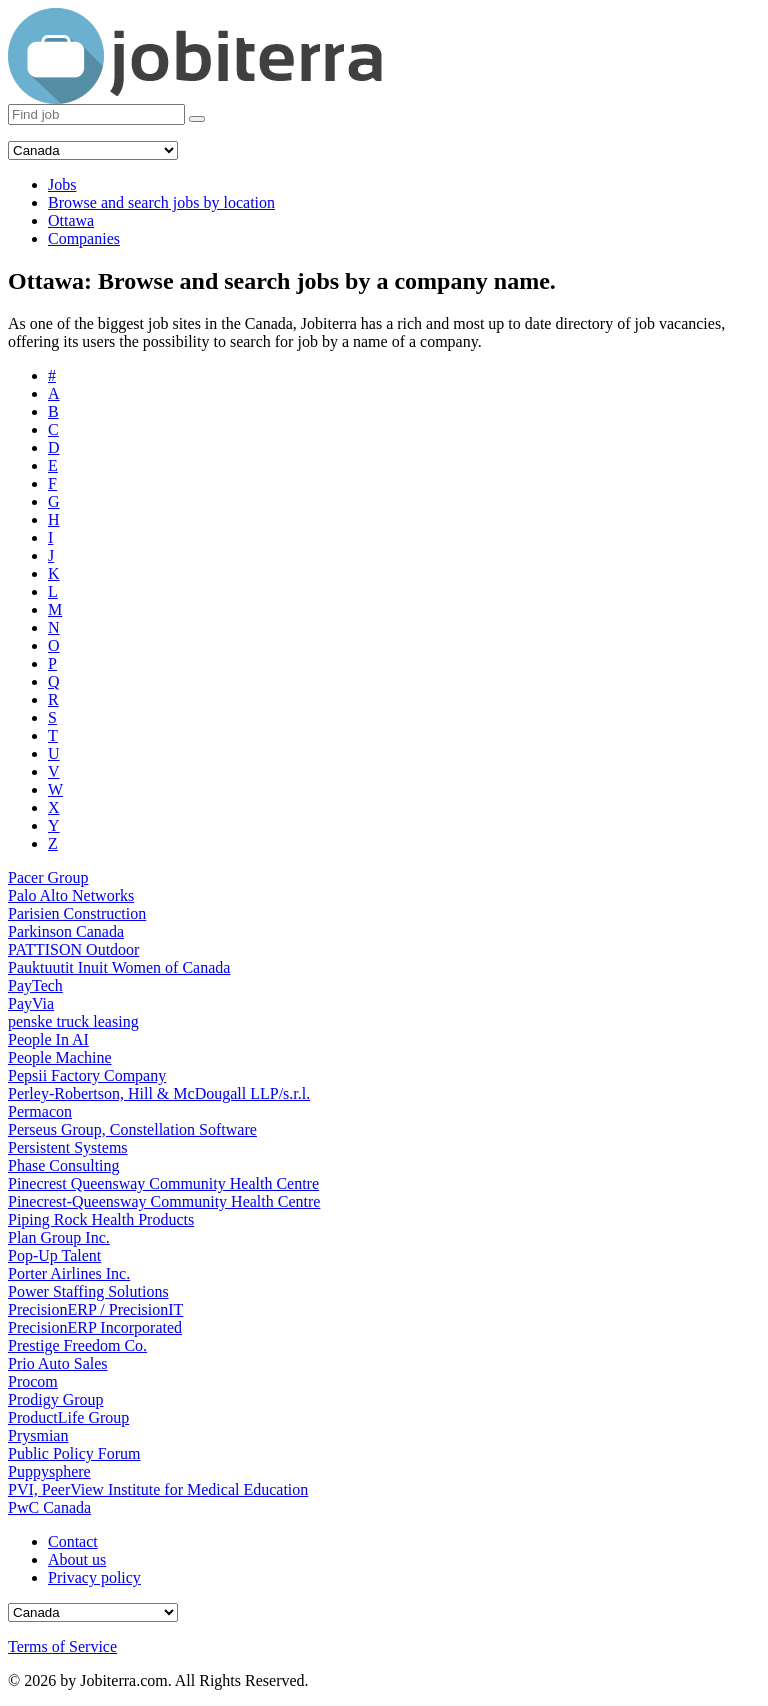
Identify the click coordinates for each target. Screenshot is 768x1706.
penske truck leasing (73, 1021)
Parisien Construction (77, 913)
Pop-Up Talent (54, 1255)
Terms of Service (62, 1646)
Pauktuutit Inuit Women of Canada (119, 967)
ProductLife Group (68, 1417)
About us (77, 1559)
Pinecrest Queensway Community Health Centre (163, 1183)
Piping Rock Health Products (101, 1219)
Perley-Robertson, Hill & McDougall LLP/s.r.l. (159, 1093)
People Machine (60, 1057)
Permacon (40, 1111)
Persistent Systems (68, 1147)
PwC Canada (49, 1507)
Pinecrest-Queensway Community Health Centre (164, 1201)
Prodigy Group (56, 1399)
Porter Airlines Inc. (69, 1273)
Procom (33, 1381)
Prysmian (38, 1435)
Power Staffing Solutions (88, 1291)
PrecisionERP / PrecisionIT (95, 1309)
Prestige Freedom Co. (77, 1345)
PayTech (35, 985)
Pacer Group (48, 877)
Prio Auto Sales (58, 1363)
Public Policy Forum (74, 1453)
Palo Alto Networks (71, 895)
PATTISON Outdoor (73, 949)
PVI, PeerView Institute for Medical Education (158, 1489)
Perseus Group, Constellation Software (132, 1129)
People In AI (48, 1039)
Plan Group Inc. (59, 1237)
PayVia (31, 1003)
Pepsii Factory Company (87, 1075)
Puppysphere (49, 1471)
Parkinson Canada (66, 931)
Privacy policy (94, 1577)
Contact (73, 1541)
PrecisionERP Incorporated (95, 1327)
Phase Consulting (64, 1165)
